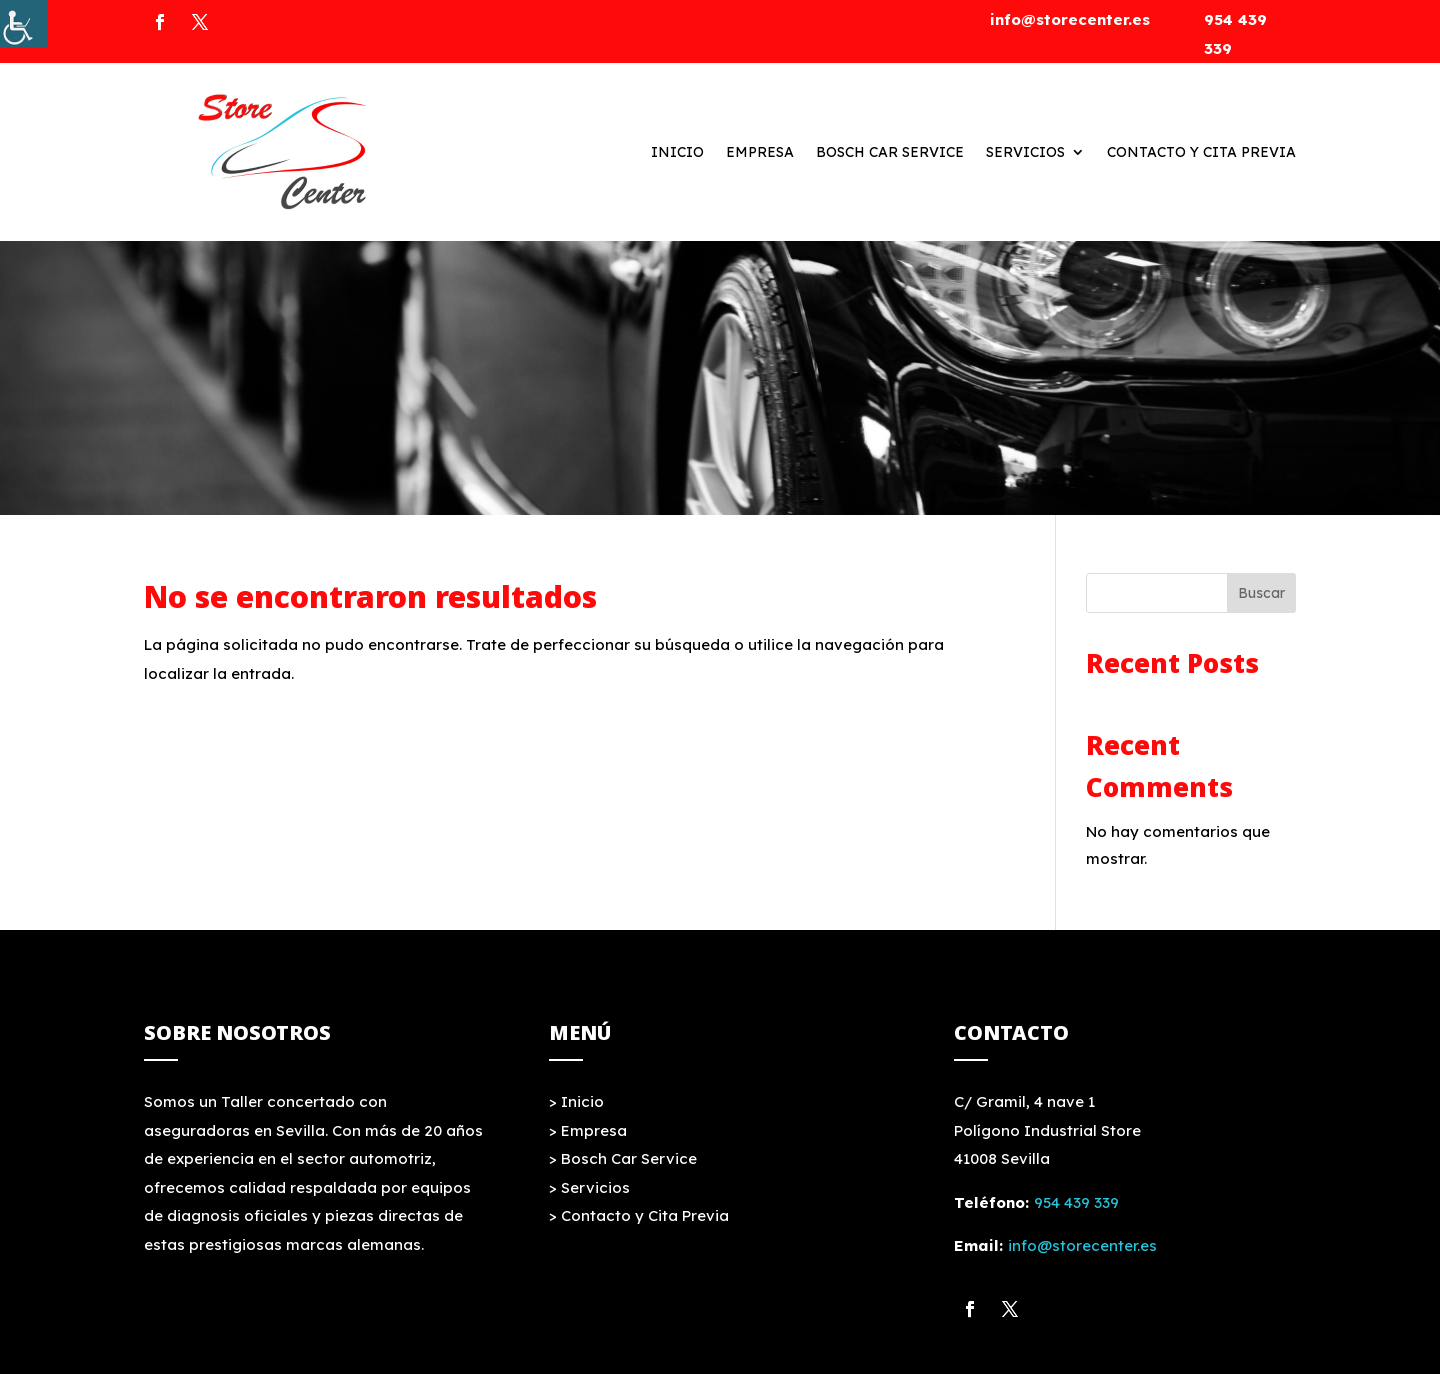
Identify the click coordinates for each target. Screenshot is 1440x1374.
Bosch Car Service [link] (890, 152)
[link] (24, 24)
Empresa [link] (760, 152)
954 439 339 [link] (1076, 1202)
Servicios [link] (1025, 152)
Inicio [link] (677, 152)
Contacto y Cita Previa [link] (1201, 152)
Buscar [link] (1261, 593)
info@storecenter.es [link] (1070, 19)
